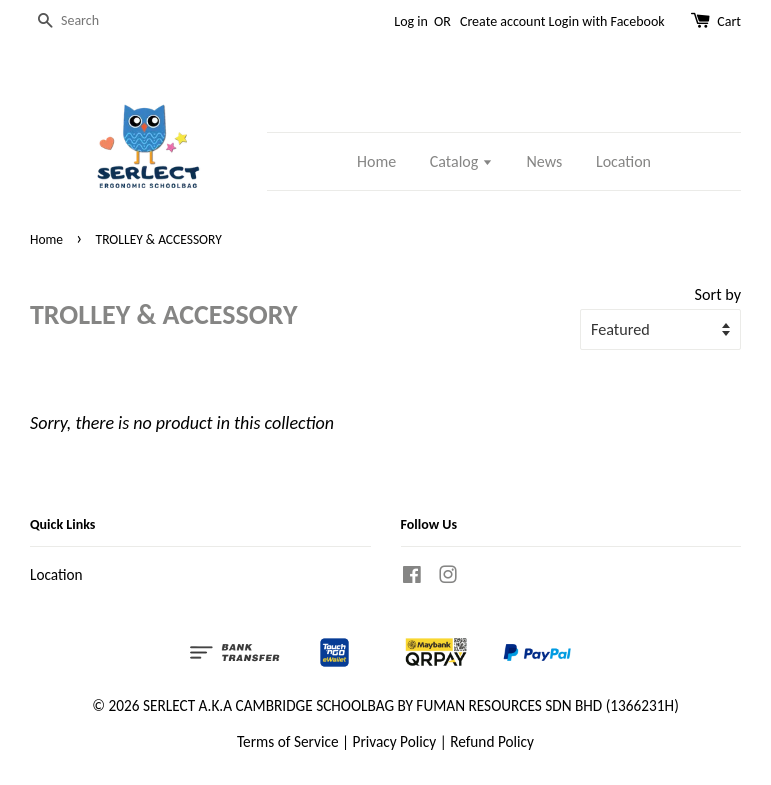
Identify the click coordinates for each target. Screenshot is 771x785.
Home (376, 161)
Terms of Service (288, 741)
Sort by (718, 294)
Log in (411, 21)
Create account (502, 21)
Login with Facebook (607, 21)
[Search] (90, 21)
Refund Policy (492, 741)
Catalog (461, 161)
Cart (729, 21)
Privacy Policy (395, 741)
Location (623, 161)
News (545, 161)
